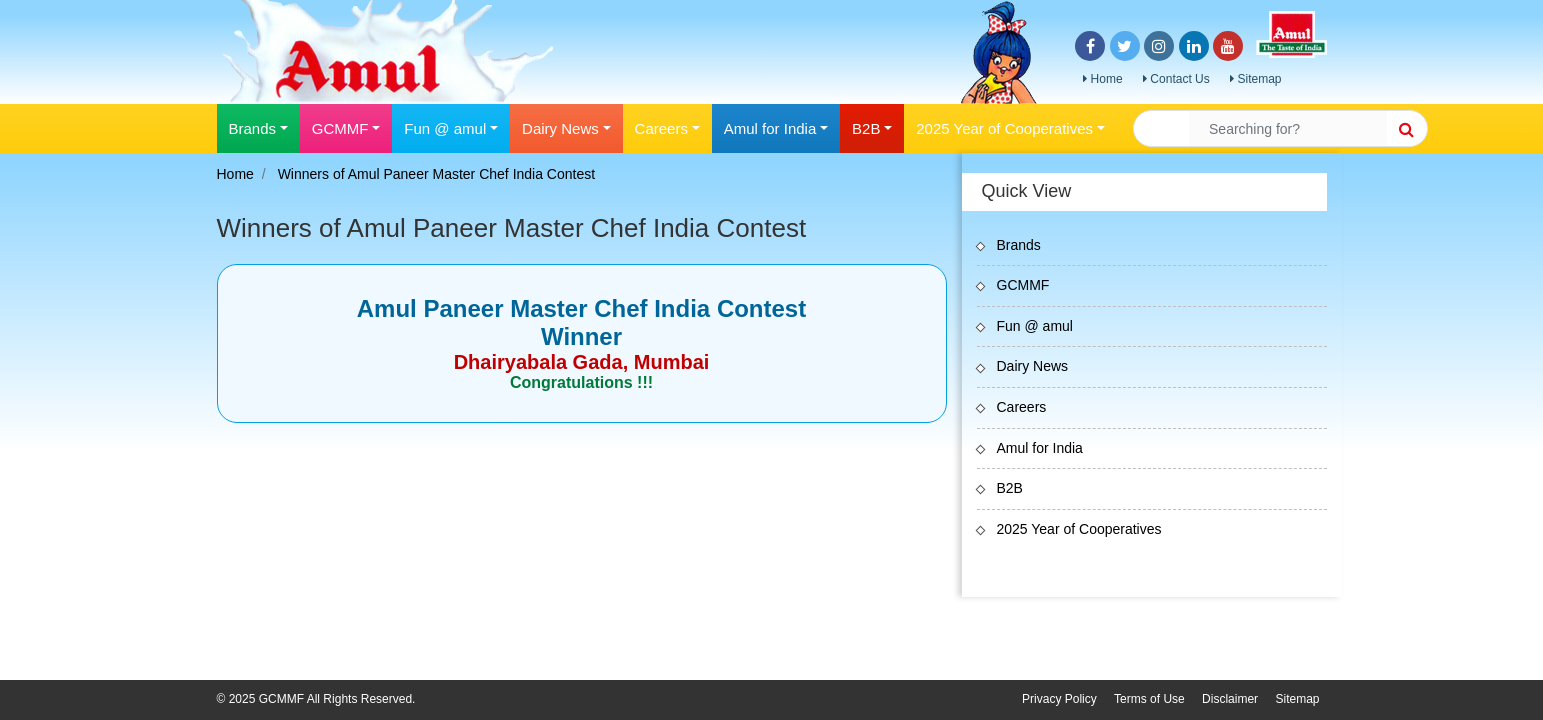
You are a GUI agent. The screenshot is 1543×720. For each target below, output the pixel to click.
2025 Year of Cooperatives (1079, 529)
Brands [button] (253, 128)
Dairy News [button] (560, 128)
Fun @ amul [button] (445, 128)
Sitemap (1255, 79)
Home (1102, 79)
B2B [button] (866, 128)
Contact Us (1176, 79)
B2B (1010, 488)
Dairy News (1033, 366)
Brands (1019, 245)
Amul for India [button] (770, 128)
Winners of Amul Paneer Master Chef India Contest (436, 174)
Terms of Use (1149, 699)
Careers (1022, 407)
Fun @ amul (1035, 326)
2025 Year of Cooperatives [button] (1004, 128)
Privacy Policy (1059, 699)
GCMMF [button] (340, 128)
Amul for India (1040, 448)
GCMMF (1023, 285)
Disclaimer (1230, 699)
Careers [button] (661, 128)
